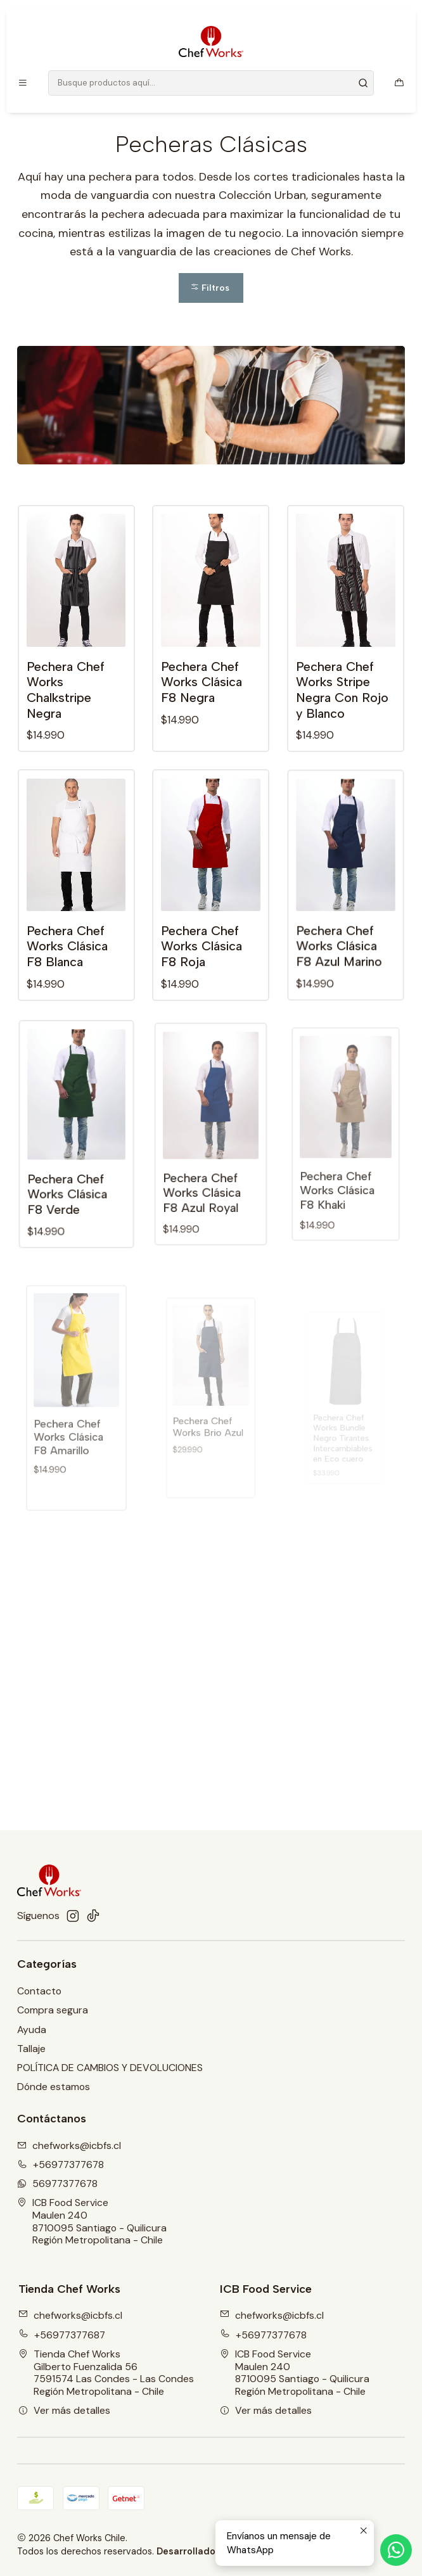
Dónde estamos (53, 2086)
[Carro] (399, 82)
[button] (211, 288)
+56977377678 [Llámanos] (60, 2164)
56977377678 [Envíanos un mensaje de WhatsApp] (57, 2183)
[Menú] (23, 82)
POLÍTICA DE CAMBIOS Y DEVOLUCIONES (110, 2067)
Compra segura (52, 2010)
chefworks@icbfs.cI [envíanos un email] (69, 2145)
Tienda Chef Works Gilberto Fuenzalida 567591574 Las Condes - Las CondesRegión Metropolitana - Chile (106, 2372)
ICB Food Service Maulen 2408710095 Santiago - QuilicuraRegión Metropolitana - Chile (92, 2221)
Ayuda (31, 2029)
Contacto (39, 1991)
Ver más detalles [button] (64, 2410)
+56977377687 (61, 2335)
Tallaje (31, 2048)
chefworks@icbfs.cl (70, 2315)
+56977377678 (263, 2335)
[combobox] (211, 83)
